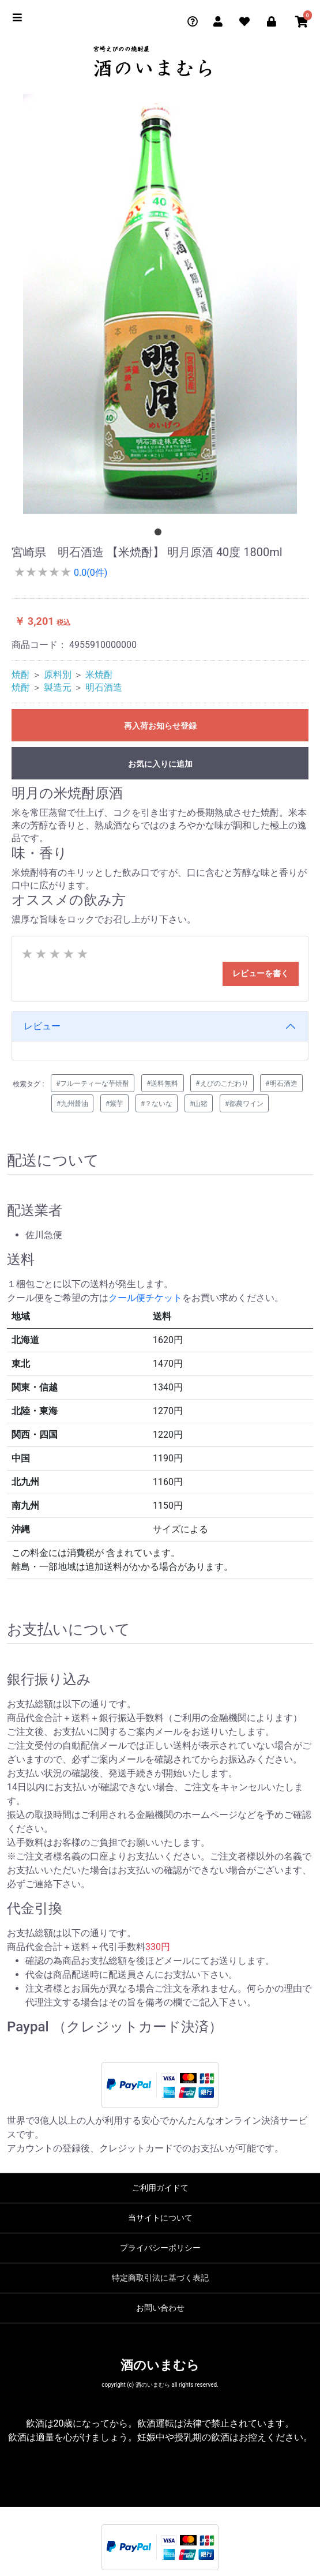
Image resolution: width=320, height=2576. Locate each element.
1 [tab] (160, 534)
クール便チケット (145, 1297)
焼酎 (21, 674)
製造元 (57, 687)
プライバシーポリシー (160, 2247)
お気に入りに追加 (160, 763)
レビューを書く (260, 973)
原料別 (57, 674)
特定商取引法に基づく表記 (160, 2277)
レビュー (42, 1026)
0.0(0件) (89, 572)
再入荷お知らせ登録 (160, 725)
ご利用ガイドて (160, 2187)
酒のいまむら (160, 2365)
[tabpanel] (160, 304)
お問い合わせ (160, 2307)
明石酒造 (103, 687)
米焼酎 (99, 674)
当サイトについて (160, 2217)
